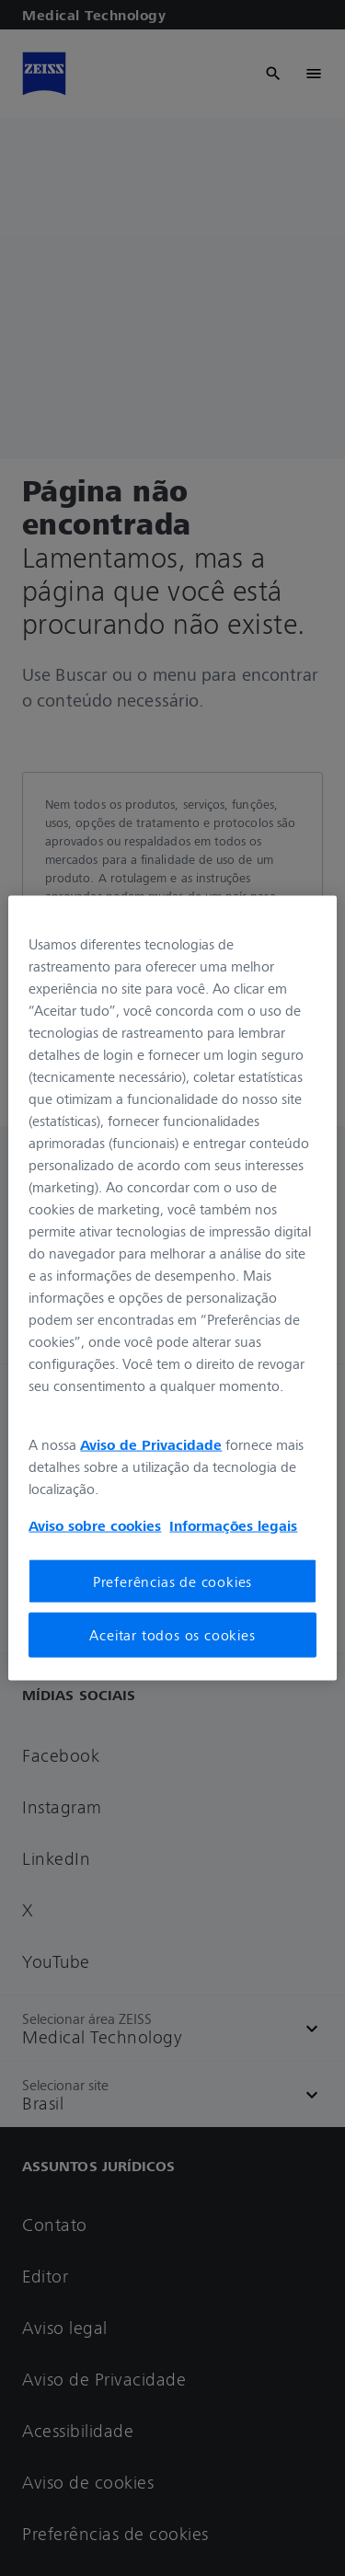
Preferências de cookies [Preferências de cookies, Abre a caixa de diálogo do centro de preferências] (172, 1581)
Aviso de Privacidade (151, 1444)
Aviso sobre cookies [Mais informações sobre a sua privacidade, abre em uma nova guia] (95, 1525)
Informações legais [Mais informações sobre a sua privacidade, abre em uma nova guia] (233, 1525)
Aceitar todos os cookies (172, 1635)
